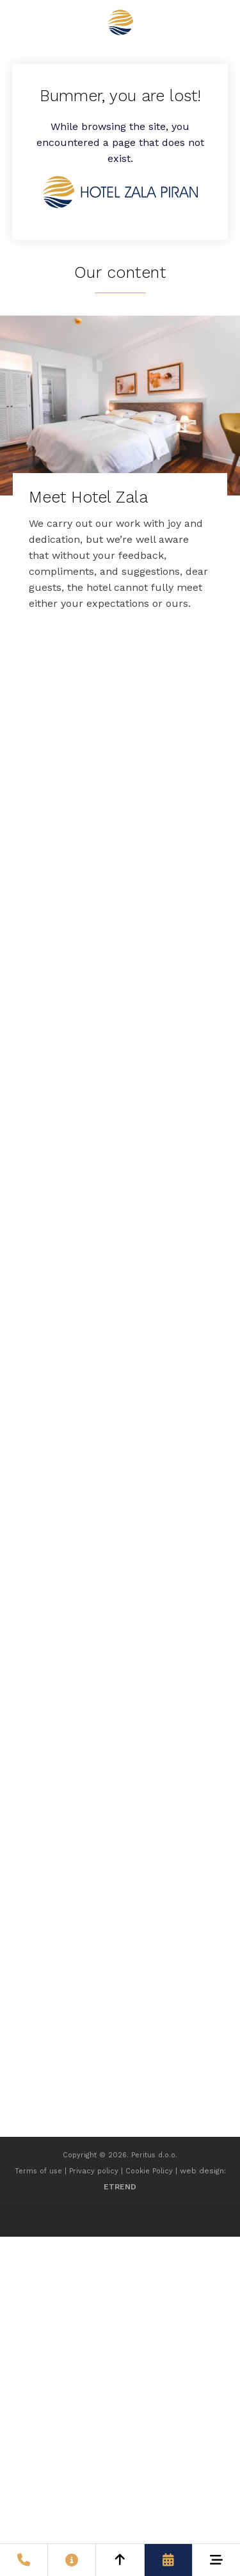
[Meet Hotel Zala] (120, 471)
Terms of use (38, 2171)
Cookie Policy (149, 2171)
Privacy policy (93, 2171)
